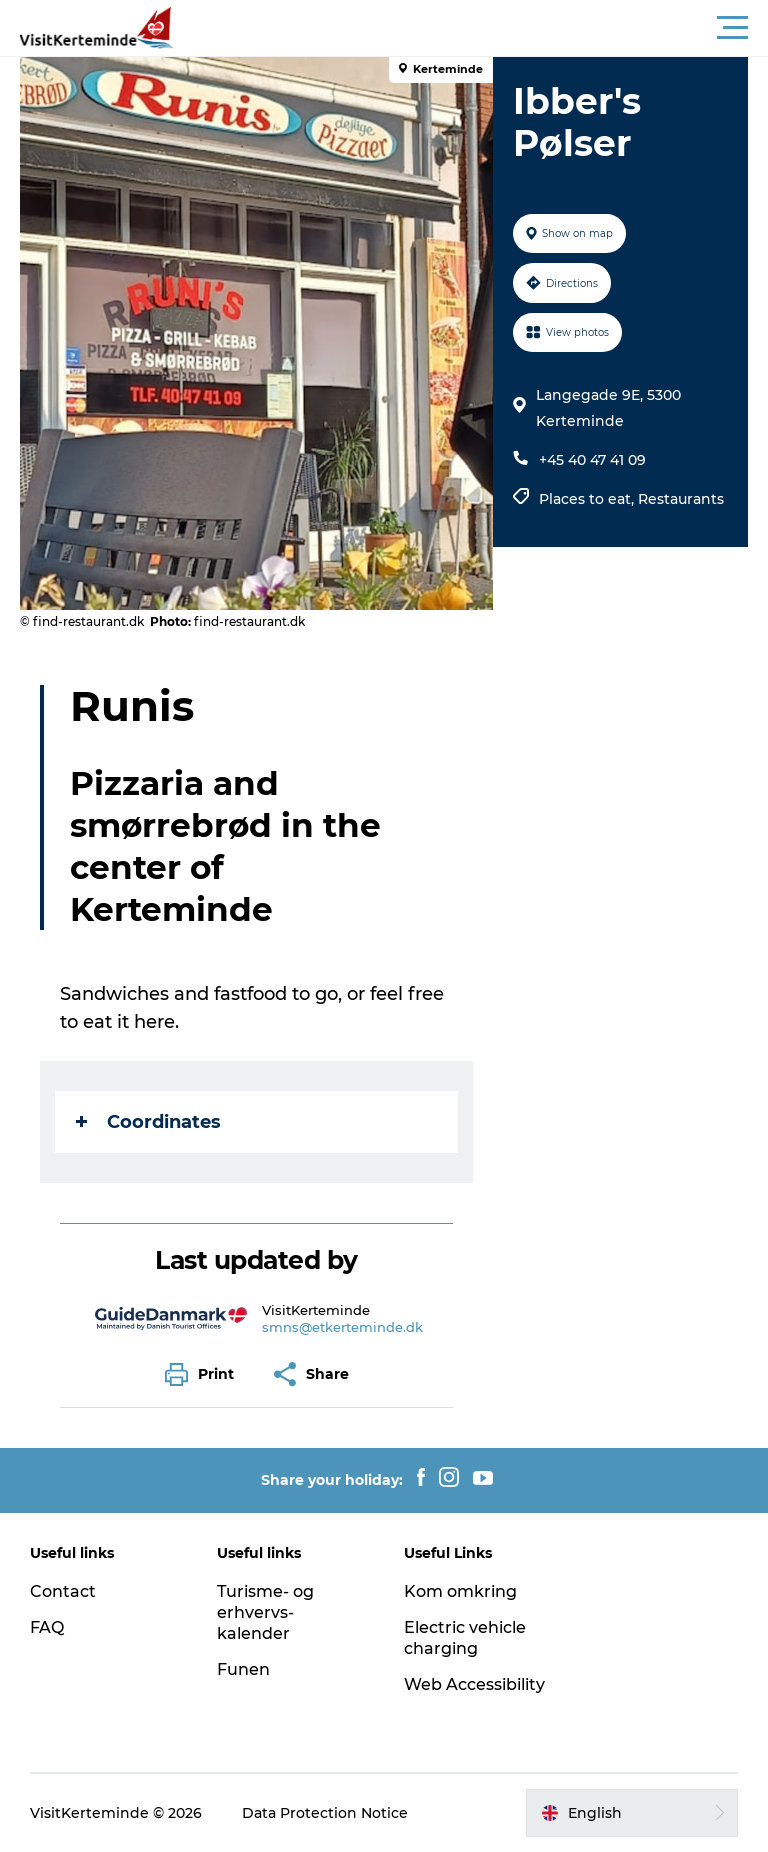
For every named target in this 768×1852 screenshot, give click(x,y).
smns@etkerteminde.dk (342, 1327)
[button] (474, 28)
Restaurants (681, 499)
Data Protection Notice (325, 1813)
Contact (63, 1591)
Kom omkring (460, 1591)
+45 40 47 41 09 (592, 460)
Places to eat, (588, 499)
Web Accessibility (474, 1684)
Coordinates (148, 1122)
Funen (243, 1669)
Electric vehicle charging (465, 1638)
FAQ (47, 1627)
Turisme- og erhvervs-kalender (265, 1612)
